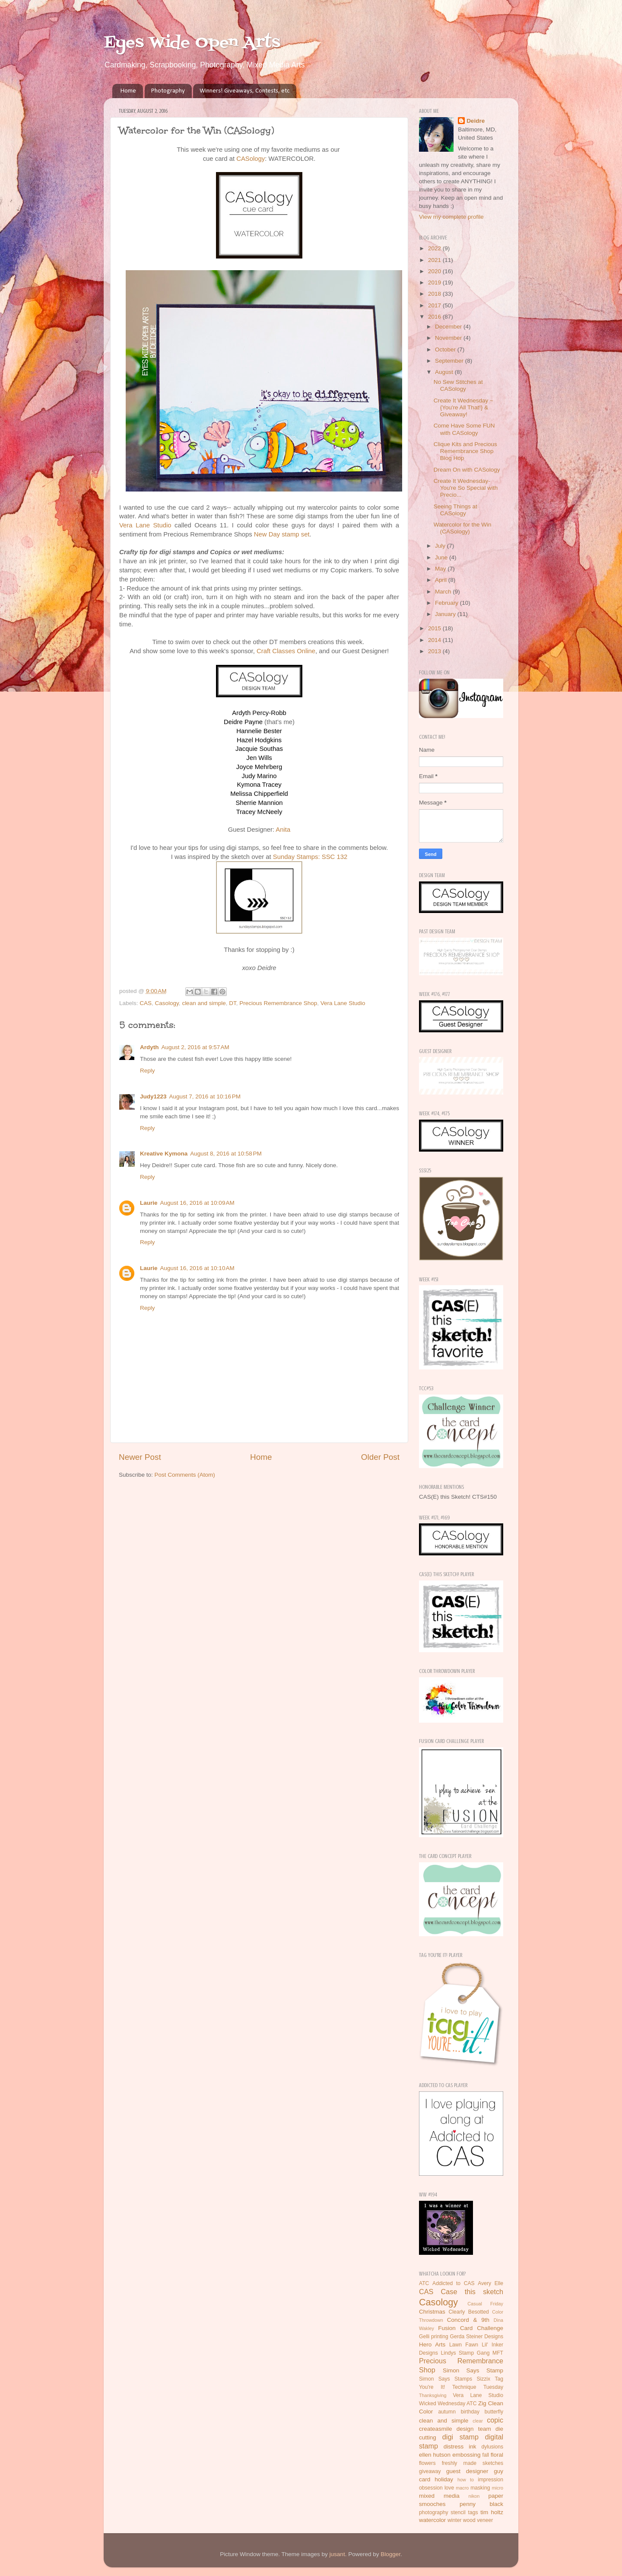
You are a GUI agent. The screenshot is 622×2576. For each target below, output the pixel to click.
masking (480, 2488)
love (449, 2488)
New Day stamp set (282, 534)
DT (232, 1003)
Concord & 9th (468, 2320)
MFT (497, 2353)
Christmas (432, 2311)
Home (128, 91)
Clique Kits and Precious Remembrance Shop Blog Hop (465, 451)
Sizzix (483, 2379)
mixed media (439, 2496)
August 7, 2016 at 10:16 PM (205, 1096)
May (441, 568)
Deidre (475, 121)
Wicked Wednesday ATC (448, 2403)
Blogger (390, 2554)
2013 (435, 651)
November (449, 338)
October (446, 349)
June (442, 557)
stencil (458, 2512)
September (450, 361)
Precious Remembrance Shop (278, 1003)
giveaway (430, 2471)
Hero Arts (432, 2344)
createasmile (435, 2429)
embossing (466, 2455)
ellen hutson (435, 2455)
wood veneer (478, 2520)
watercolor (432, 2520)
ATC (424, 2283)
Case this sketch (472, 2291)
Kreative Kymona (163, 1153)
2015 (435, 628)
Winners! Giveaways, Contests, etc (244, 91)
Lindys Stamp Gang (465, 2353)
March (444, 591)
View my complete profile (451, 217)
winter (454, 2520)
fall (485, 2455)
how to (465, 2479)
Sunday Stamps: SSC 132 (310, 856)
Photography (168, 91)
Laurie (149, 1203)
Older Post (380, 1457)
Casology (167, 1003)
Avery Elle (490, 2283)
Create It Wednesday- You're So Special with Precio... (466, 488)
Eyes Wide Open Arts (192, 43)
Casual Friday (485, 2303)
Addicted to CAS (453, 2283)
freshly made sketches (472, 2463)
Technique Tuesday (477, 2387)
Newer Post (140, 1457)
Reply (147, 1070)
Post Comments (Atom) (185, 1475)
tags (473, 2512)
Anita (283, 829)
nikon (474, 2496)
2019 (435, 282)
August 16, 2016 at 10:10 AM (197, 1268)
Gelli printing (433, 2336)
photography (433, 2512)
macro (462, 2487)
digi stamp (460, 2437)
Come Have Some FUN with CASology (464, 429)
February (447, 603)
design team (474, 2429)
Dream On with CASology (467, 469)
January (446, 614)
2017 (435, 305)
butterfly (494, 2412)
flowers (427, 2463)
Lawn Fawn (463, 2345)
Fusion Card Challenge (470, 2328)
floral (497, 2455)
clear (477, 2420)
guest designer (467, 2471)
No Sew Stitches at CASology (458, 385)
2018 (435, 293)
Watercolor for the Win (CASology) (463, 528)
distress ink (460, 2446)
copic (495, 2420)
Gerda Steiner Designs (476, 2336)
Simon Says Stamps (445, 2379)
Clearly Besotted (469, 2312)
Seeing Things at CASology (455, 510)
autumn (447, 2412)
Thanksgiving (433, 2395)
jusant (337, 2554)
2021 (435, 260)
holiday (444, 2479)
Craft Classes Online (286, 651)
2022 (435, 248)
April (441, 580)
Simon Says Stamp (473, 2370)
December (449, 326)
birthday (470, 2412)
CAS (146, 1003)
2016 (435, 316)
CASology (250, 158)
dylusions (492, 2447)
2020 (435, 271)
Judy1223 (153, 1096)
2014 (435, 640)
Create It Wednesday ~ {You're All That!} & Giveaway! (463, 407)
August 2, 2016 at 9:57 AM (195, 1047)
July (441, 546)
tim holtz (491, 2512)
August (445, 372)
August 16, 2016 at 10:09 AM (197, 1203)
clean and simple (203, 1003)
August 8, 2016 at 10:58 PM (226, 1153)
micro (497, 2487)
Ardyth (149, 1047)
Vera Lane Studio (145, 525)
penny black (481, 2504)
